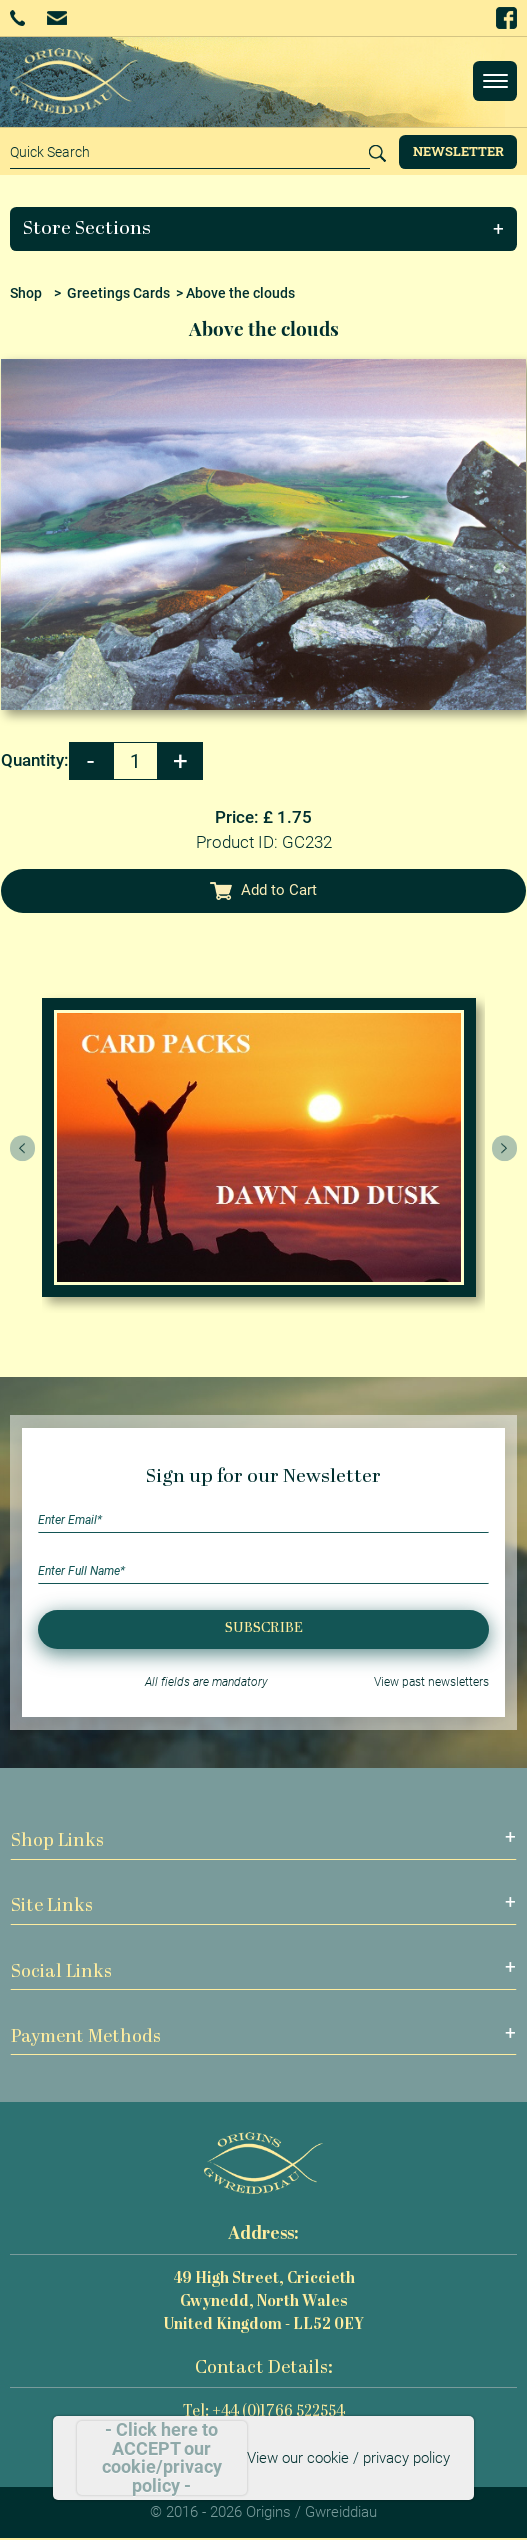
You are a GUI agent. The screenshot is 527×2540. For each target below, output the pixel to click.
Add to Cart (264, 890)
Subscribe (264, 1628)
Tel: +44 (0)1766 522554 (264, 2412)
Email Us (56, 17)
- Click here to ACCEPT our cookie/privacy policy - (162, 2458)
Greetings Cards (118, 293)
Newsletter (458, 151)
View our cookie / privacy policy (348, 2458)
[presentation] (23, 1148)
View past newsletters (431, 1682)
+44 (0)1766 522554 (17, 18)
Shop (26, 293)
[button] (264, 229)
